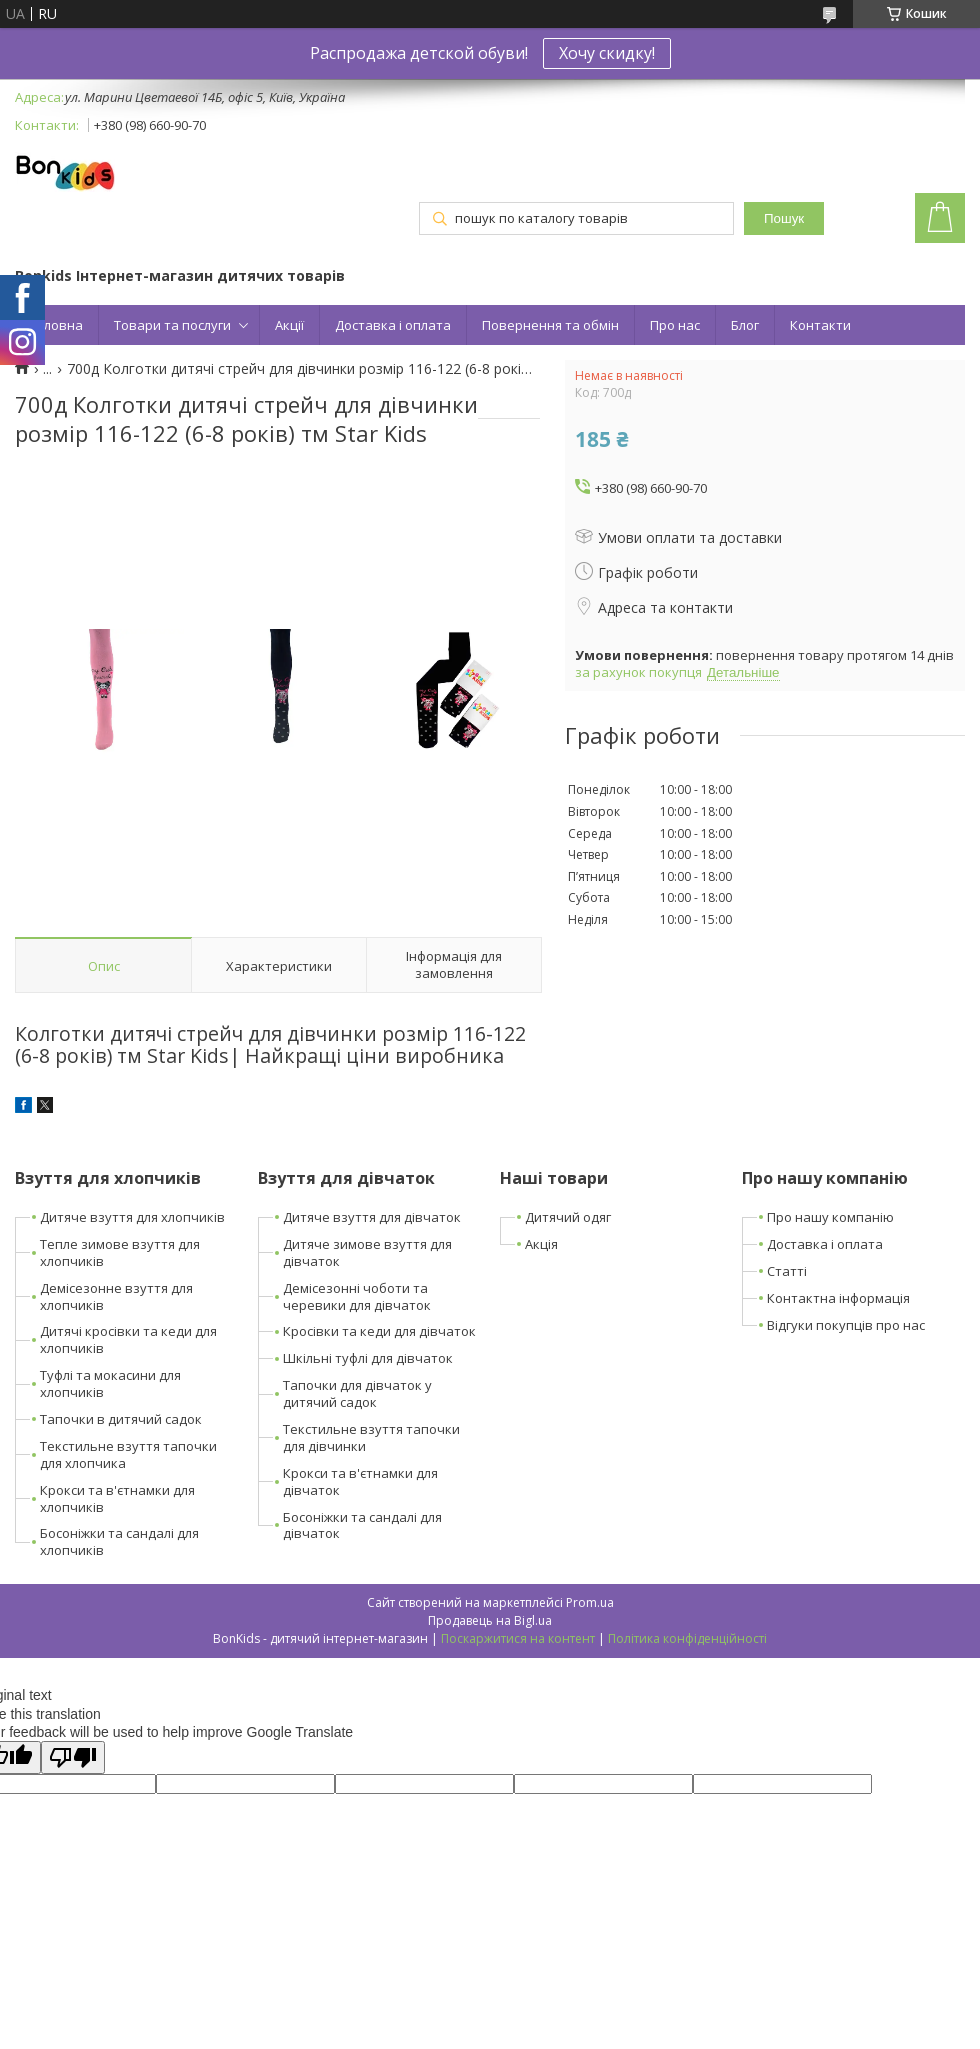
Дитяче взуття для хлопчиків (132, 1217)
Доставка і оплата (393, 325)
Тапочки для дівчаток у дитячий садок (357, 1393)
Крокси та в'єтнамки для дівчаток (360, 1481)
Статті (787, 1271)
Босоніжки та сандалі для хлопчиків (119, 1541)
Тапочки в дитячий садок (121, 1419)
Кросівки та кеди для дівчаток (379, 1331)
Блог (745, 325)
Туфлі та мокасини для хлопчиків (110, 1383)
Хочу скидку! (607, 53)
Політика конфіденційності (687, 1638)
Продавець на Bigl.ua (490, 1620)
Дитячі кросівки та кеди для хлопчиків (128, 1339)
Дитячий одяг (568, 1217)
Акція (541, 1244)
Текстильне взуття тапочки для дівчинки (371, 1437)
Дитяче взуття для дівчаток (372, 1217)
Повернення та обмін (550, 325)
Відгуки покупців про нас (846, 1325)
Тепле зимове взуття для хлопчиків (120, 1252)
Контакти (820, 325)
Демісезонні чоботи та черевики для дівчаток (357, 1296)
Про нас (675, 325)
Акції (289, 325)
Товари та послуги (172, 325)
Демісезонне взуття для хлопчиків (116, 1296)
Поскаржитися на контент (518, 1638)
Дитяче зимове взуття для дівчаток (367, 1252)
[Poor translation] (73, 1757)
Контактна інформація (838, 1298)
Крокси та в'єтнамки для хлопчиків (117, 1498)
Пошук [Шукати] (784, 218)
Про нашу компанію (830, 1217)
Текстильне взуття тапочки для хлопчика (128, 1454)
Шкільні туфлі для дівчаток (368, 1358)
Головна (56, 325)
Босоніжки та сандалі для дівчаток (362, 1525)
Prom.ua (590, 1602)
